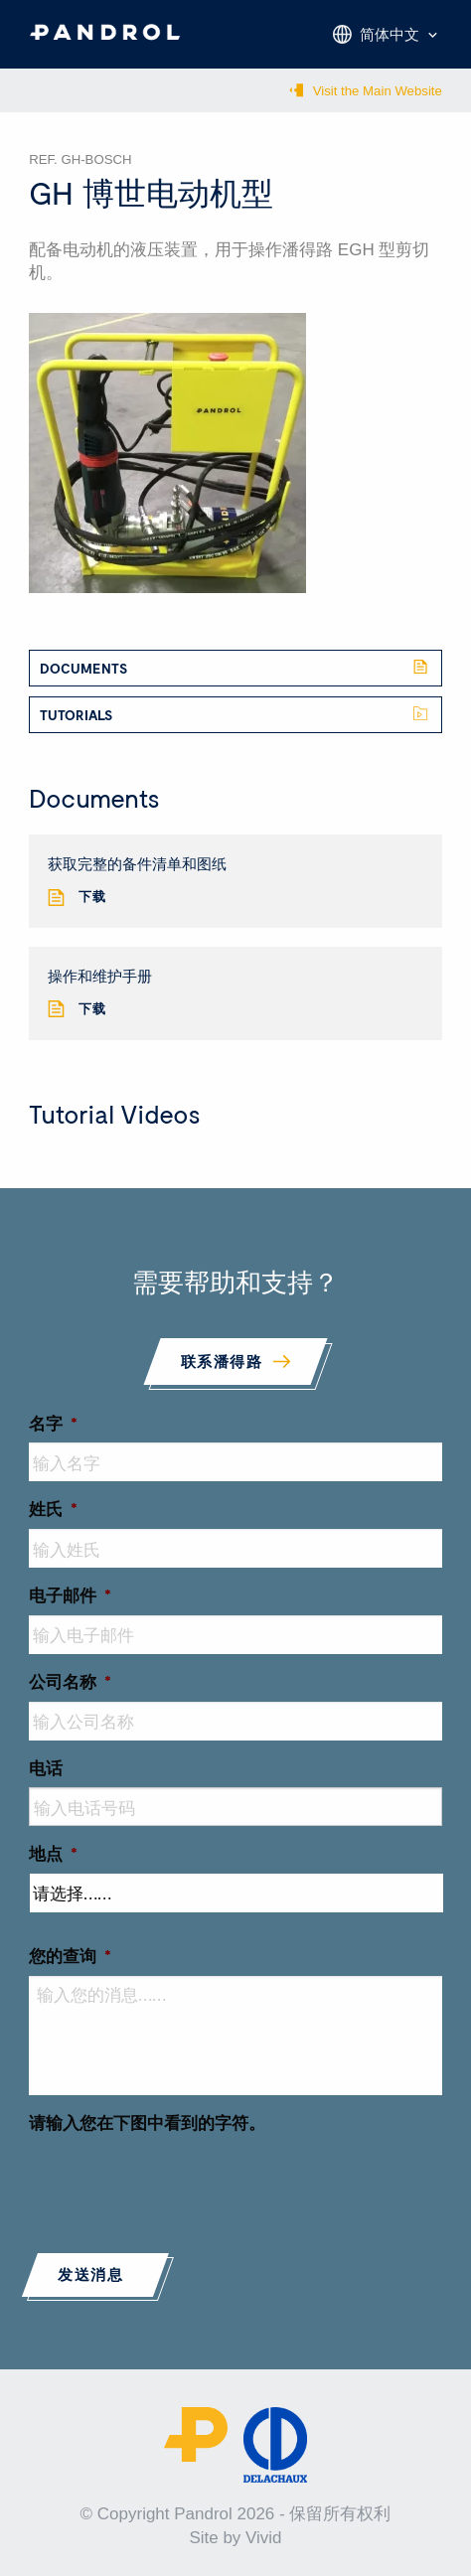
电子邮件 (70, 1594)
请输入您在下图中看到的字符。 (147, 2122)
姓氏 (53, 1508)
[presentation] (180, 2181)
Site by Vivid (235, 2537)
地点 (53, 1853)
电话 (46, 1767)
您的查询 (70, 1955)
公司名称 (70, 1681)
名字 (53, 1423)
